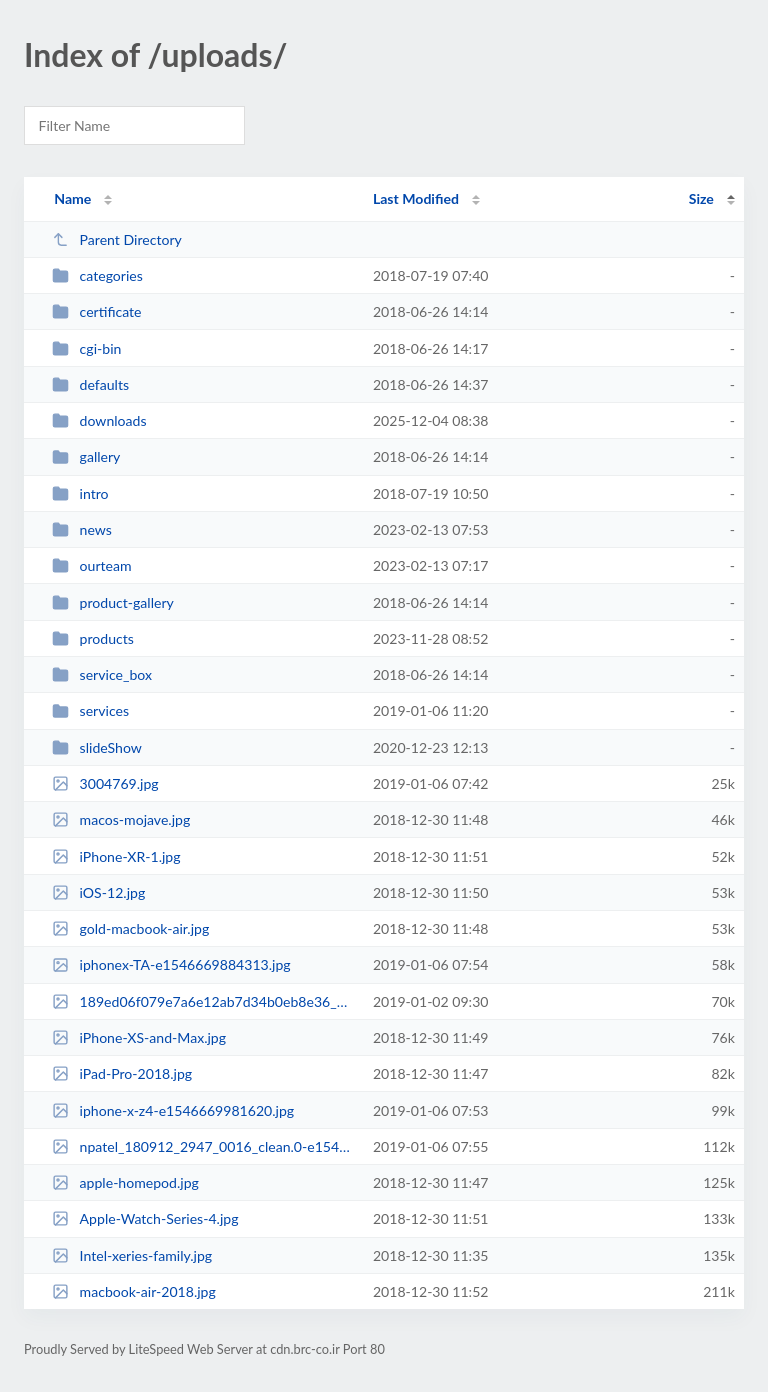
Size (701, 198)
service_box (102, 674)
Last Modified (416, 198)
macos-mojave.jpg (121, 819)
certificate (96, 311)
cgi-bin (86, 348)
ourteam (91, 565)
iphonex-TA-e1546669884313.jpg (171, 964)
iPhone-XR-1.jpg (116, 856)
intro (80, 493)
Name (72, 198)
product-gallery (113, 602)
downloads (99, 420)
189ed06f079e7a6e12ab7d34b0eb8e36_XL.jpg (203, 1001)
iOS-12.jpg (98, 892)
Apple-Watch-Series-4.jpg (145, 1218)
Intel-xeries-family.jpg (132, 1255)
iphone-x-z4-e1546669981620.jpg (173, 1110)
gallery (86, 456)
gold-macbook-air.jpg (130, 928)
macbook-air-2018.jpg (134, 1291)
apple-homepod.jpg (125, 1182)
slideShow (97, 747)
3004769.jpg (105, 783)
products (93, 638)
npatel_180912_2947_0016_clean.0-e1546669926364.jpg (203, 1146)
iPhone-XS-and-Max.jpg (139, 1037)
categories (97, 275)
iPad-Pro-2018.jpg (122, 1073)
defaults (90, 384)
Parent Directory (117, 239)
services (90, 710)
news (82, 529)
